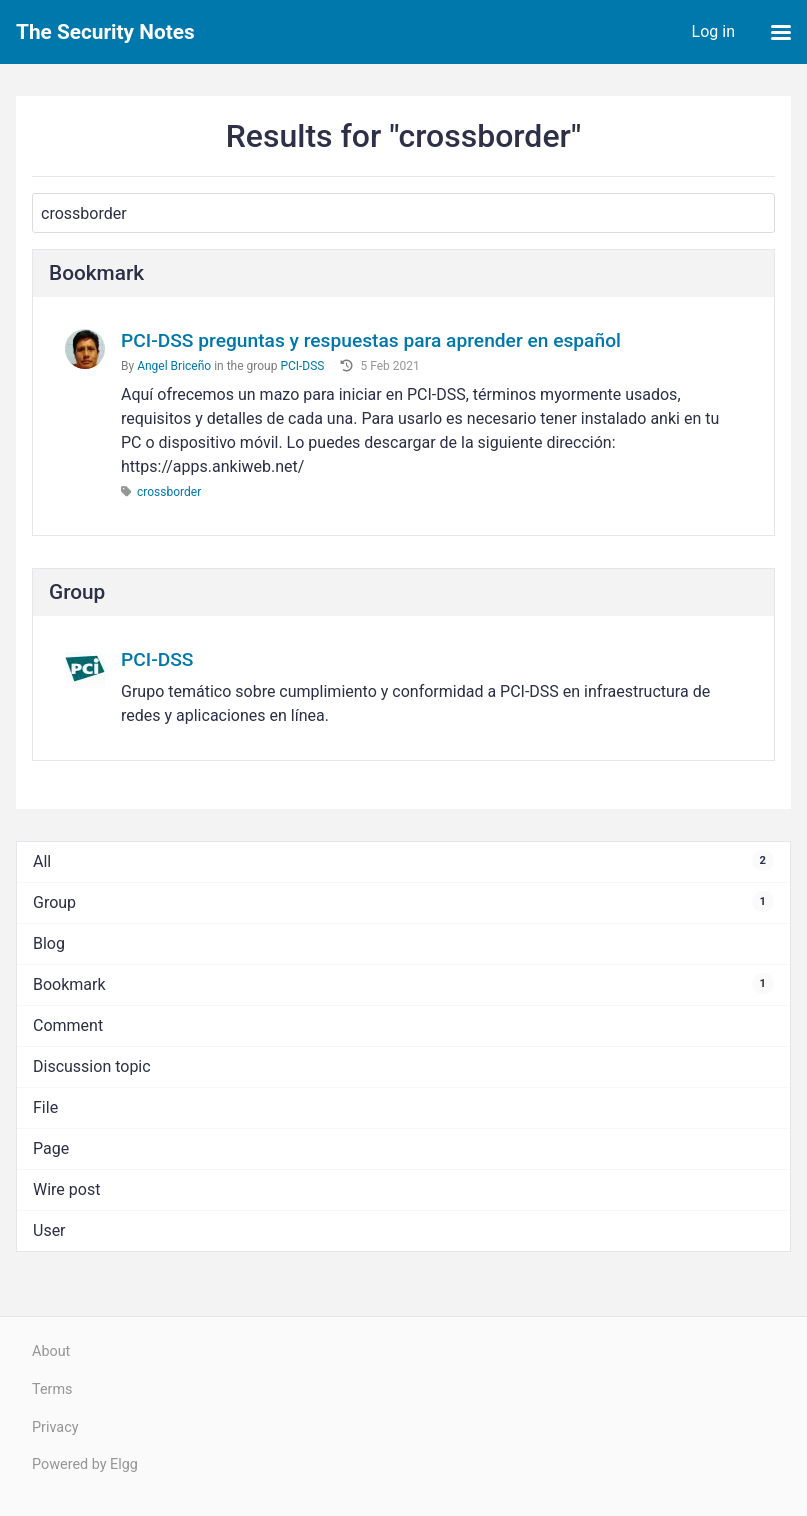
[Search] (403, 213)
